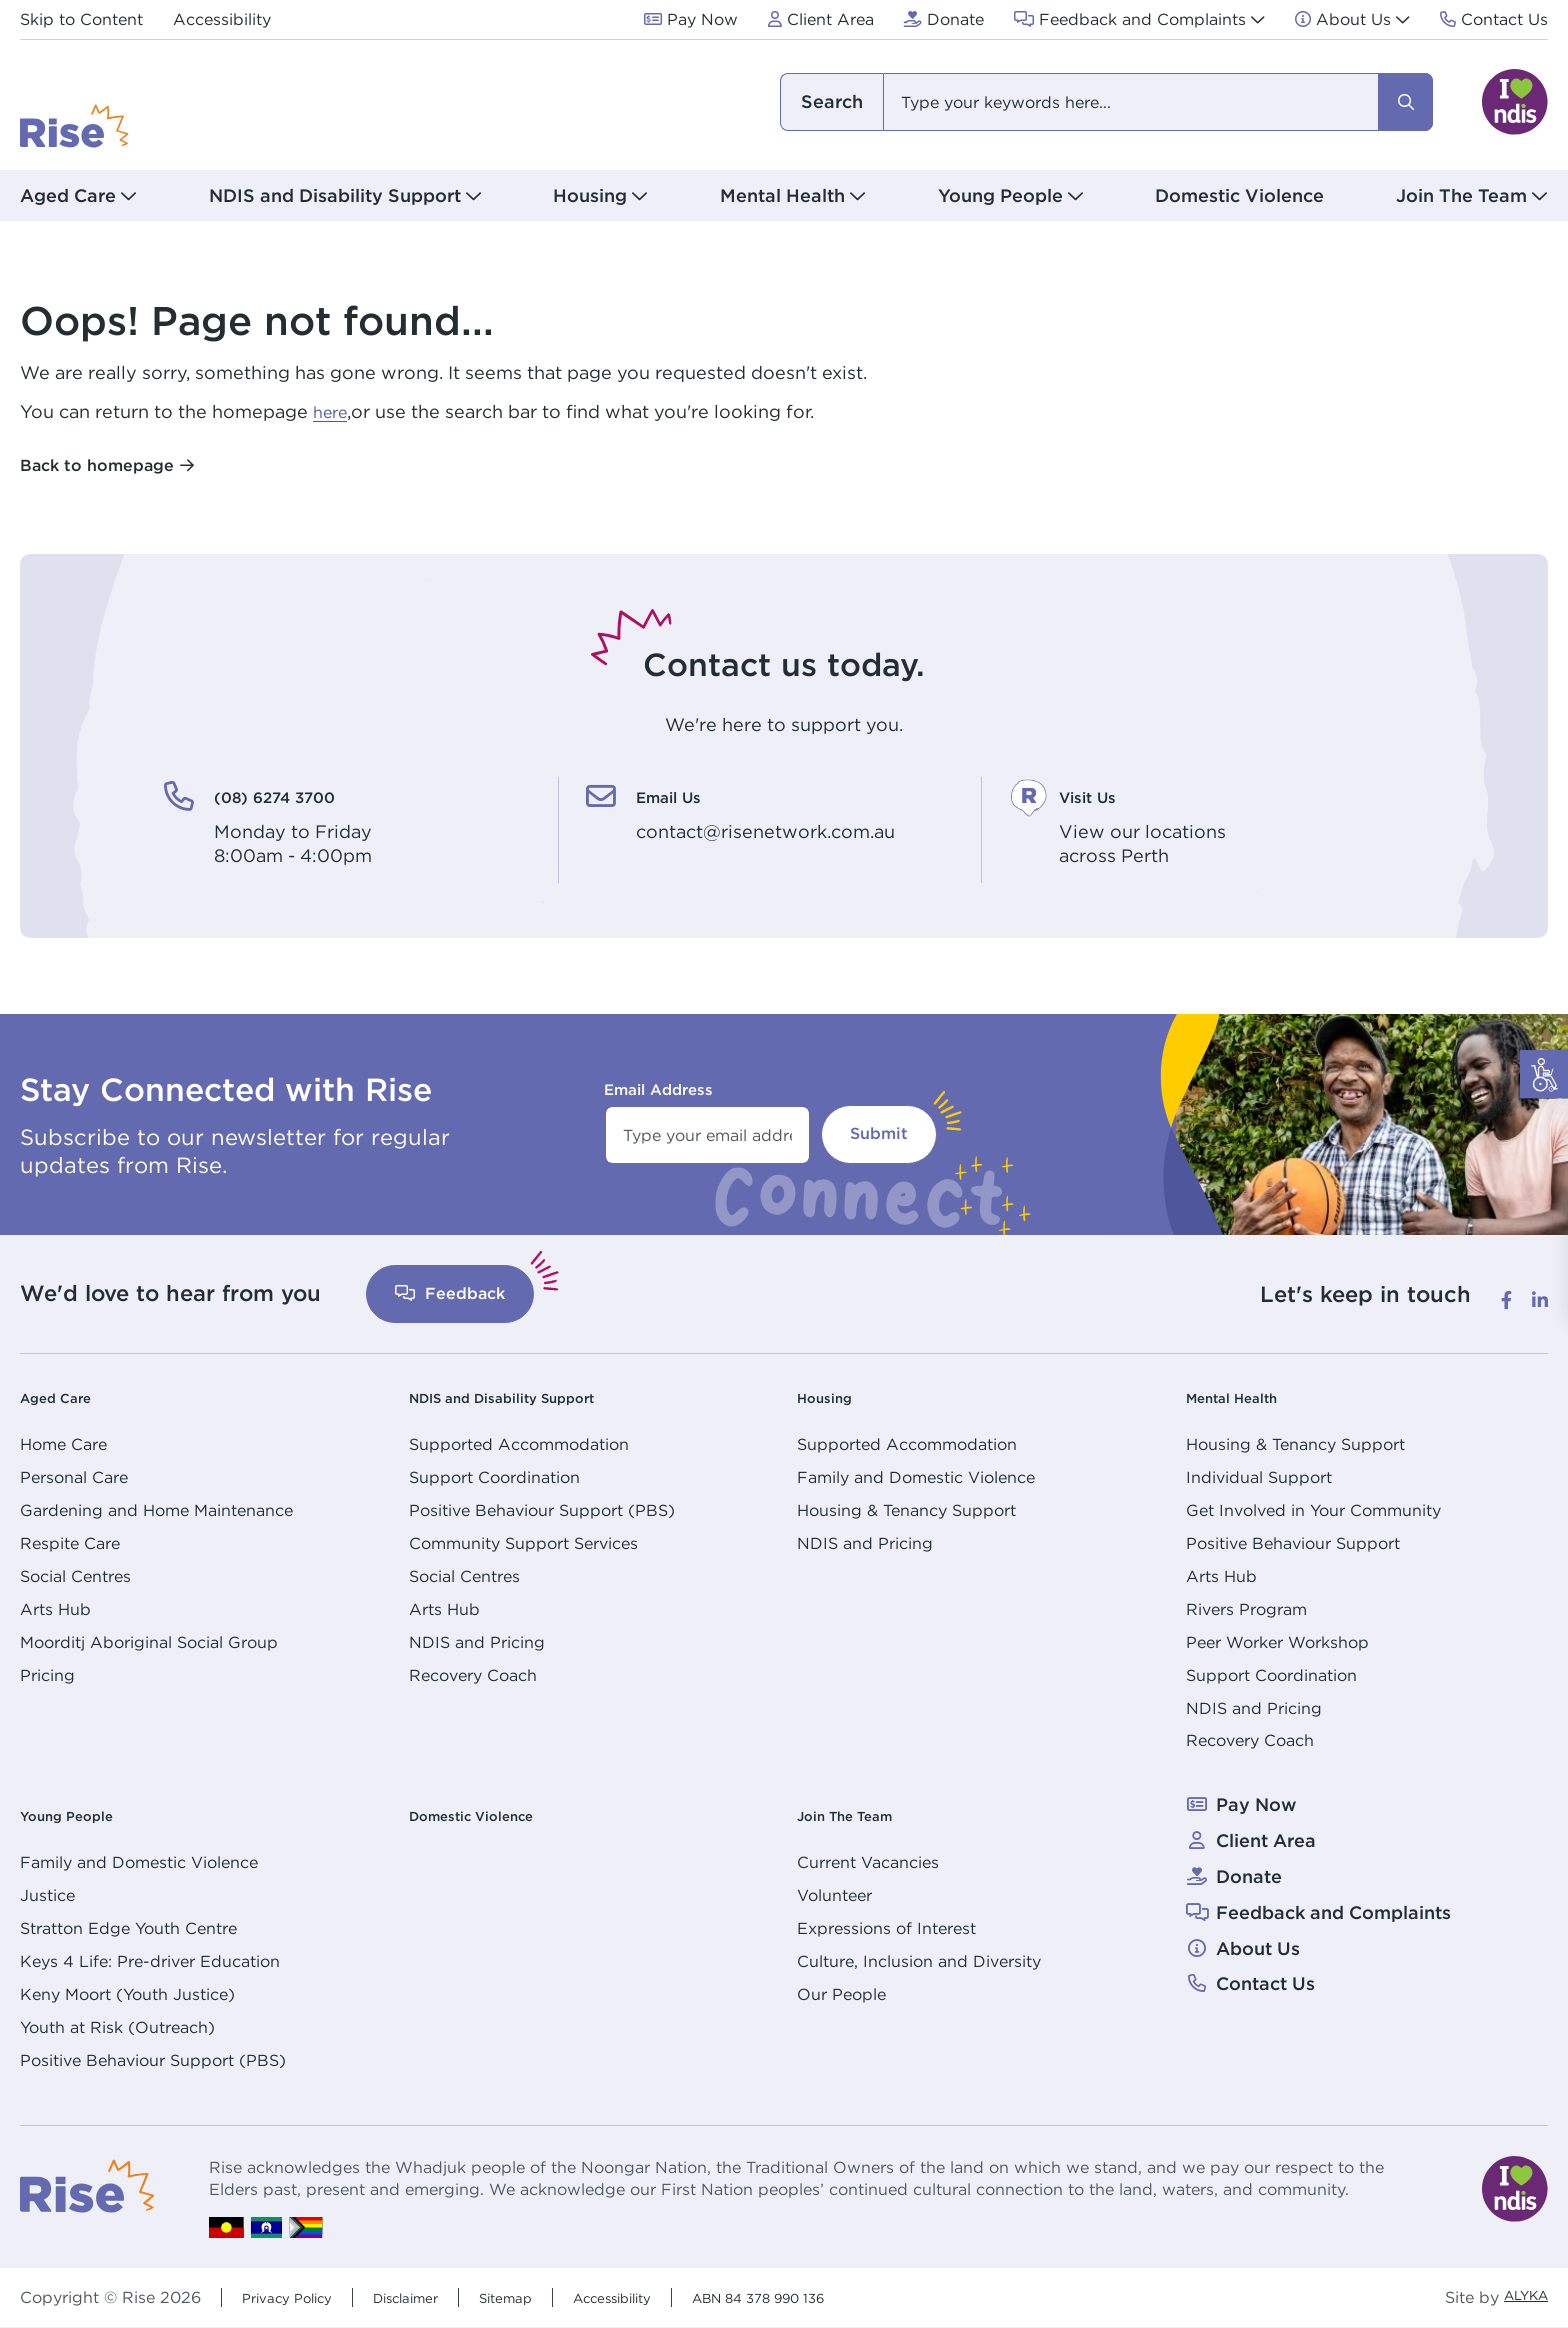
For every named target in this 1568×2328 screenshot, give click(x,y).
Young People (82, 1814)
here (333, 411)
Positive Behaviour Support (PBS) (542, 1510)
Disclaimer (432, 2297)
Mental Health (1248, 1396)
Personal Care (74, 1477)
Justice (47, 1895)
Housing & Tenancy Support (906, 1510)
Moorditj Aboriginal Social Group (149, 1642)
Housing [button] (590, 195)
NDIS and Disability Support (535, 1396)
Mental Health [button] (782, 195)
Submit (879, 1133)
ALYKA (1519, 2297)
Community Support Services (523, 1543)
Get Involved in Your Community (1313, 1510)
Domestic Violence (1239, 195)
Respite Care (70, 1543)
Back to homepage (97, 465)
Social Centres (75, 1576)
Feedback (450, 1293)
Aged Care (68, 1396)
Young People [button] (1000, 195)
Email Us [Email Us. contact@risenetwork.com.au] (684, 795)
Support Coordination (494, 1477)
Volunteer (834, 1895)
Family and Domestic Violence (916, 1477)
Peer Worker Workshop (1277, 1642)
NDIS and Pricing (477, 1642)
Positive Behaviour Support (1293, 1543)
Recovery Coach (473, 1675)
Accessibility (668, 2297)
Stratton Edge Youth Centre (128, 1928)
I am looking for (831, 102)
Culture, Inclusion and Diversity (919, 1961)
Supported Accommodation (519, 1444)
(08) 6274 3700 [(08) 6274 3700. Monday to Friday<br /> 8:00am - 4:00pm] (302, 795)
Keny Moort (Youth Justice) (127, 1994)
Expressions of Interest (886, 1928)
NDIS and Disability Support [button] (335, 195)
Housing (834, 1396)
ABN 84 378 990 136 (841, 2297)
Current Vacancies (868, 1862)
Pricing (47, 1675)
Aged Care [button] (68, 195)
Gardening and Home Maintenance (156, 1510)
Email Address (658, 1089)
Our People (841, 1994)
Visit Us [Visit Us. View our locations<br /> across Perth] (1101, 795)
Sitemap (546, 2297)
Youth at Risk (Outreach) (117, 2027)
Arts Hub (55, 1609)
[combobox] (1105, 102)
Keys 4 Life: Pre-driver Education (150, 1961)
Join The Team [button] (1461, 195)
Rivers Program (1246, 1609)
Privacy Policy (296, 2297)
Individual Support (1259, 1477)
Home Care (63, 1444)
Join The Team (862, 1814)
